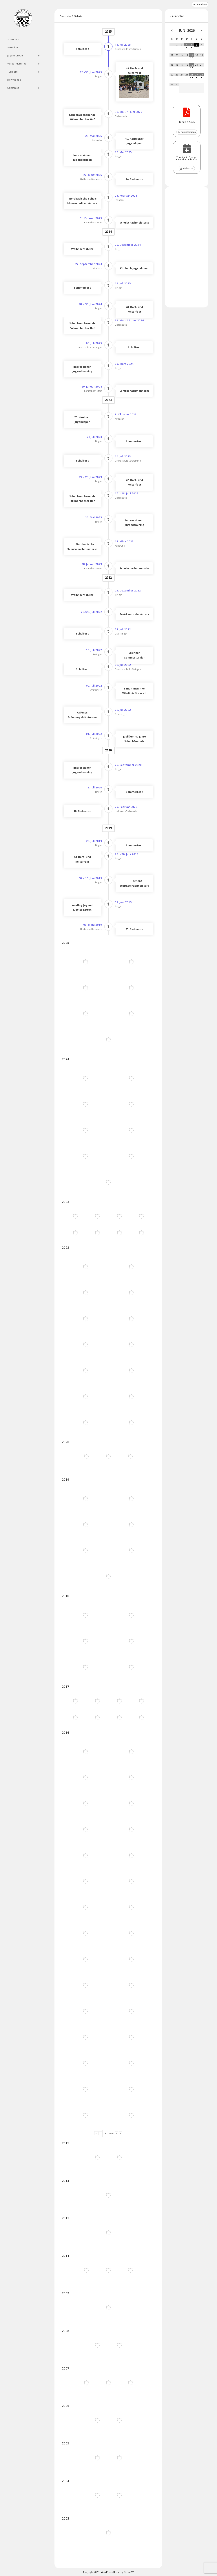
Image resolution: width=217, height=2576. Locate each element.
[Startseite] (65, 16)
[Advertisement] (187, 247)
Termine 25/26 (187, 121)
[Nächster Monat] (201, 31)
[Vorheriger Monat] (171, 31)
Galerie (78, 16)
